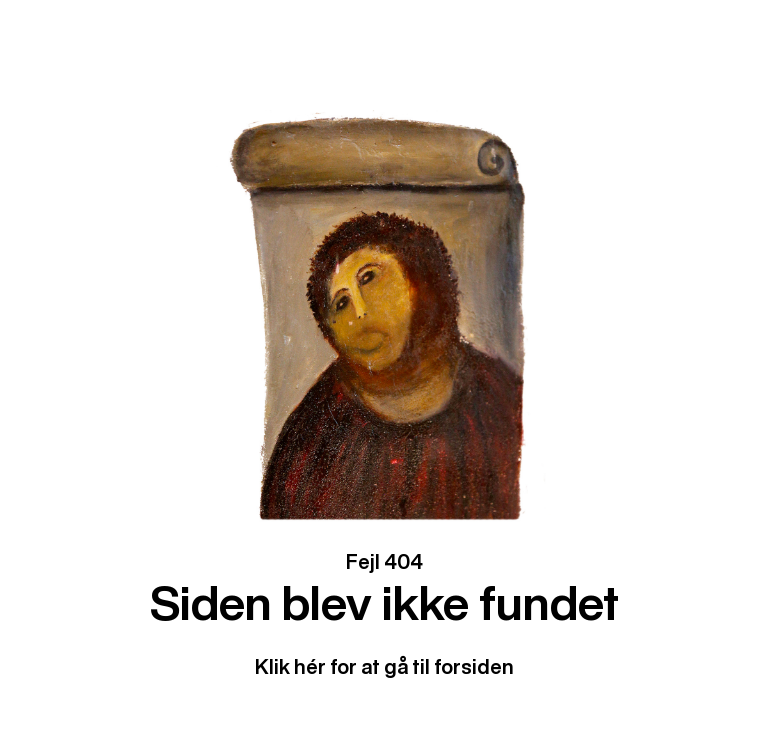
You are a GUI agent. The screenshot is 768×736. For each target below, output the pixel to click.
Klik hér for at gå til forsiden (384, 666)
